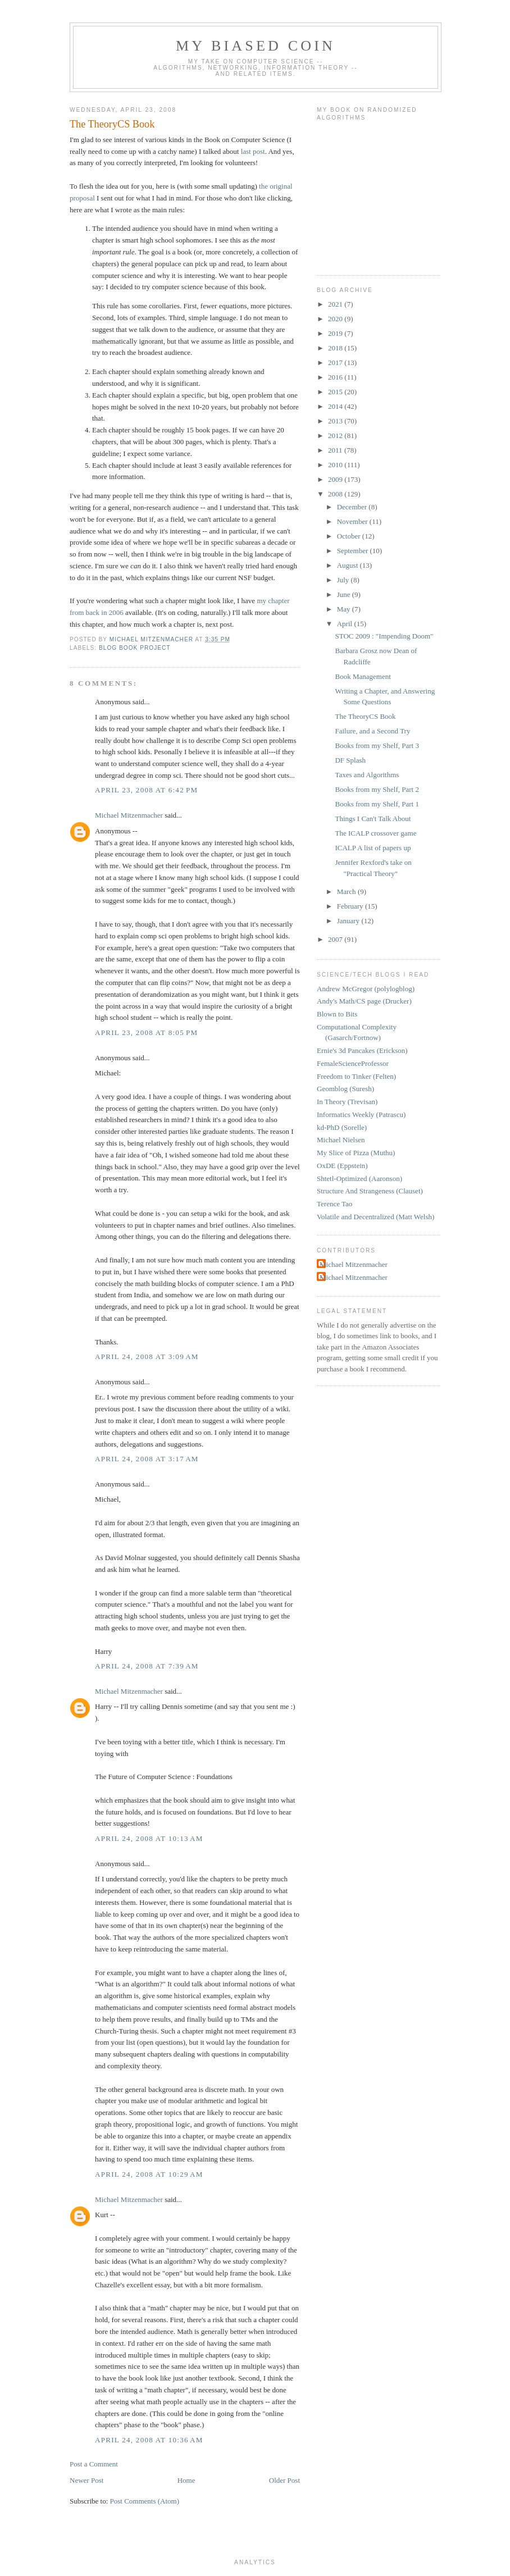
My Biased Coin (255, 46)
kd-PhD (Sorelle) (342, 1127)
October (349, 536)
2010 (336, 465)
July (344, 580)
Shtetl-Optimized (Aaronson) (359, 1178)
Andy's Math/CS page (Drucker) (364, 1001)
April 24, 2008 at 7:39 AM (147, 1666)
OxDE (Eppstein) (342, 1165)
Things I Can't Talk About (373, 818)
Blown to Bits (337, 1014)
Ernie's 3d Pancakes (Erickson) (362, 1050)
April (345, 623)
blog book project (135, 648)
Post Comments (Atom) (145, 2501)
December (353, 507)
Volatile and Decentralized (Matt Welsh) (375, 1216)
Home (186, 2480)
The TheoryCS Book (365, 716)
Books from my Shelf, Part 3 (377, 745)
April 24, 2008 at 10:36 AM (149, 2440)
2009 (336, 479)
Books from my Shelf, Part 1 (377, 804)
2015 (336, 391)
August (348, 565)
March (347, 891)
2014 (336, 406)
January (349, 921)
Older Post (284, 2480)
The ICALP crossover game (375, 833)
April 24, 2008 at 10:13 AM (149, 1838)
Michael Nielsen (341, 1140)
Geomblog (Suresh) (345, 1088)
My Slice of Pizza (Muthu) (356, 1152)
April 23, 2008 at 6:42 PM (146, 790)
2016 (336, 377)
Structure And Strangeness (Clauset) (370, 1191)
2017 (336, 362)
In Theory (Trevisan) (347, 1101)
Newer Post (86, 2480)
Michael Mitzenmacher (129, 815)
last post (253, 151)
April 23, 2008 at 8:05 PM (146, 1032)
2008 (336, 494)
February (351, 906)
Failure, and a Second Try (372, 731)
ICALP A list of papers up (373, 848)
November (353, 521)
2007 (336, 939)
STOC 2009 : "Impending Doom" (384, 636)
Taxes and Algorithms (367, 774)
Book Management (362, 676)
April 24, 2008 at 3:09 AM (147, 1356)
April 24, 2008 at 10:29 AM (149, 2174)
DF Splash (350, 760)
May (344, 609)
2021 (336, 304)
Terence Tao (334, 1204)
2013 (336, 421)
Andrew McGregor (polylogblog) (366, 988)
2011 (336, 450)
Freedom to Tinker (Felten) (356, 1076)
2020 (336, 318)
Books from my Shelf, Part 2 (377, 789)
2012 (336, 435)
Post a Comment (94, 2464)
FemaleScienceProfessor (353, 1063)
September (353, 550)
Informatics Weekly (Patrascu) (361, 1114)
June (344, 594)
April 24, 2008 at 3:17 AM (147, 1459)
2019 (336, 333)
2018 (336, 348)
